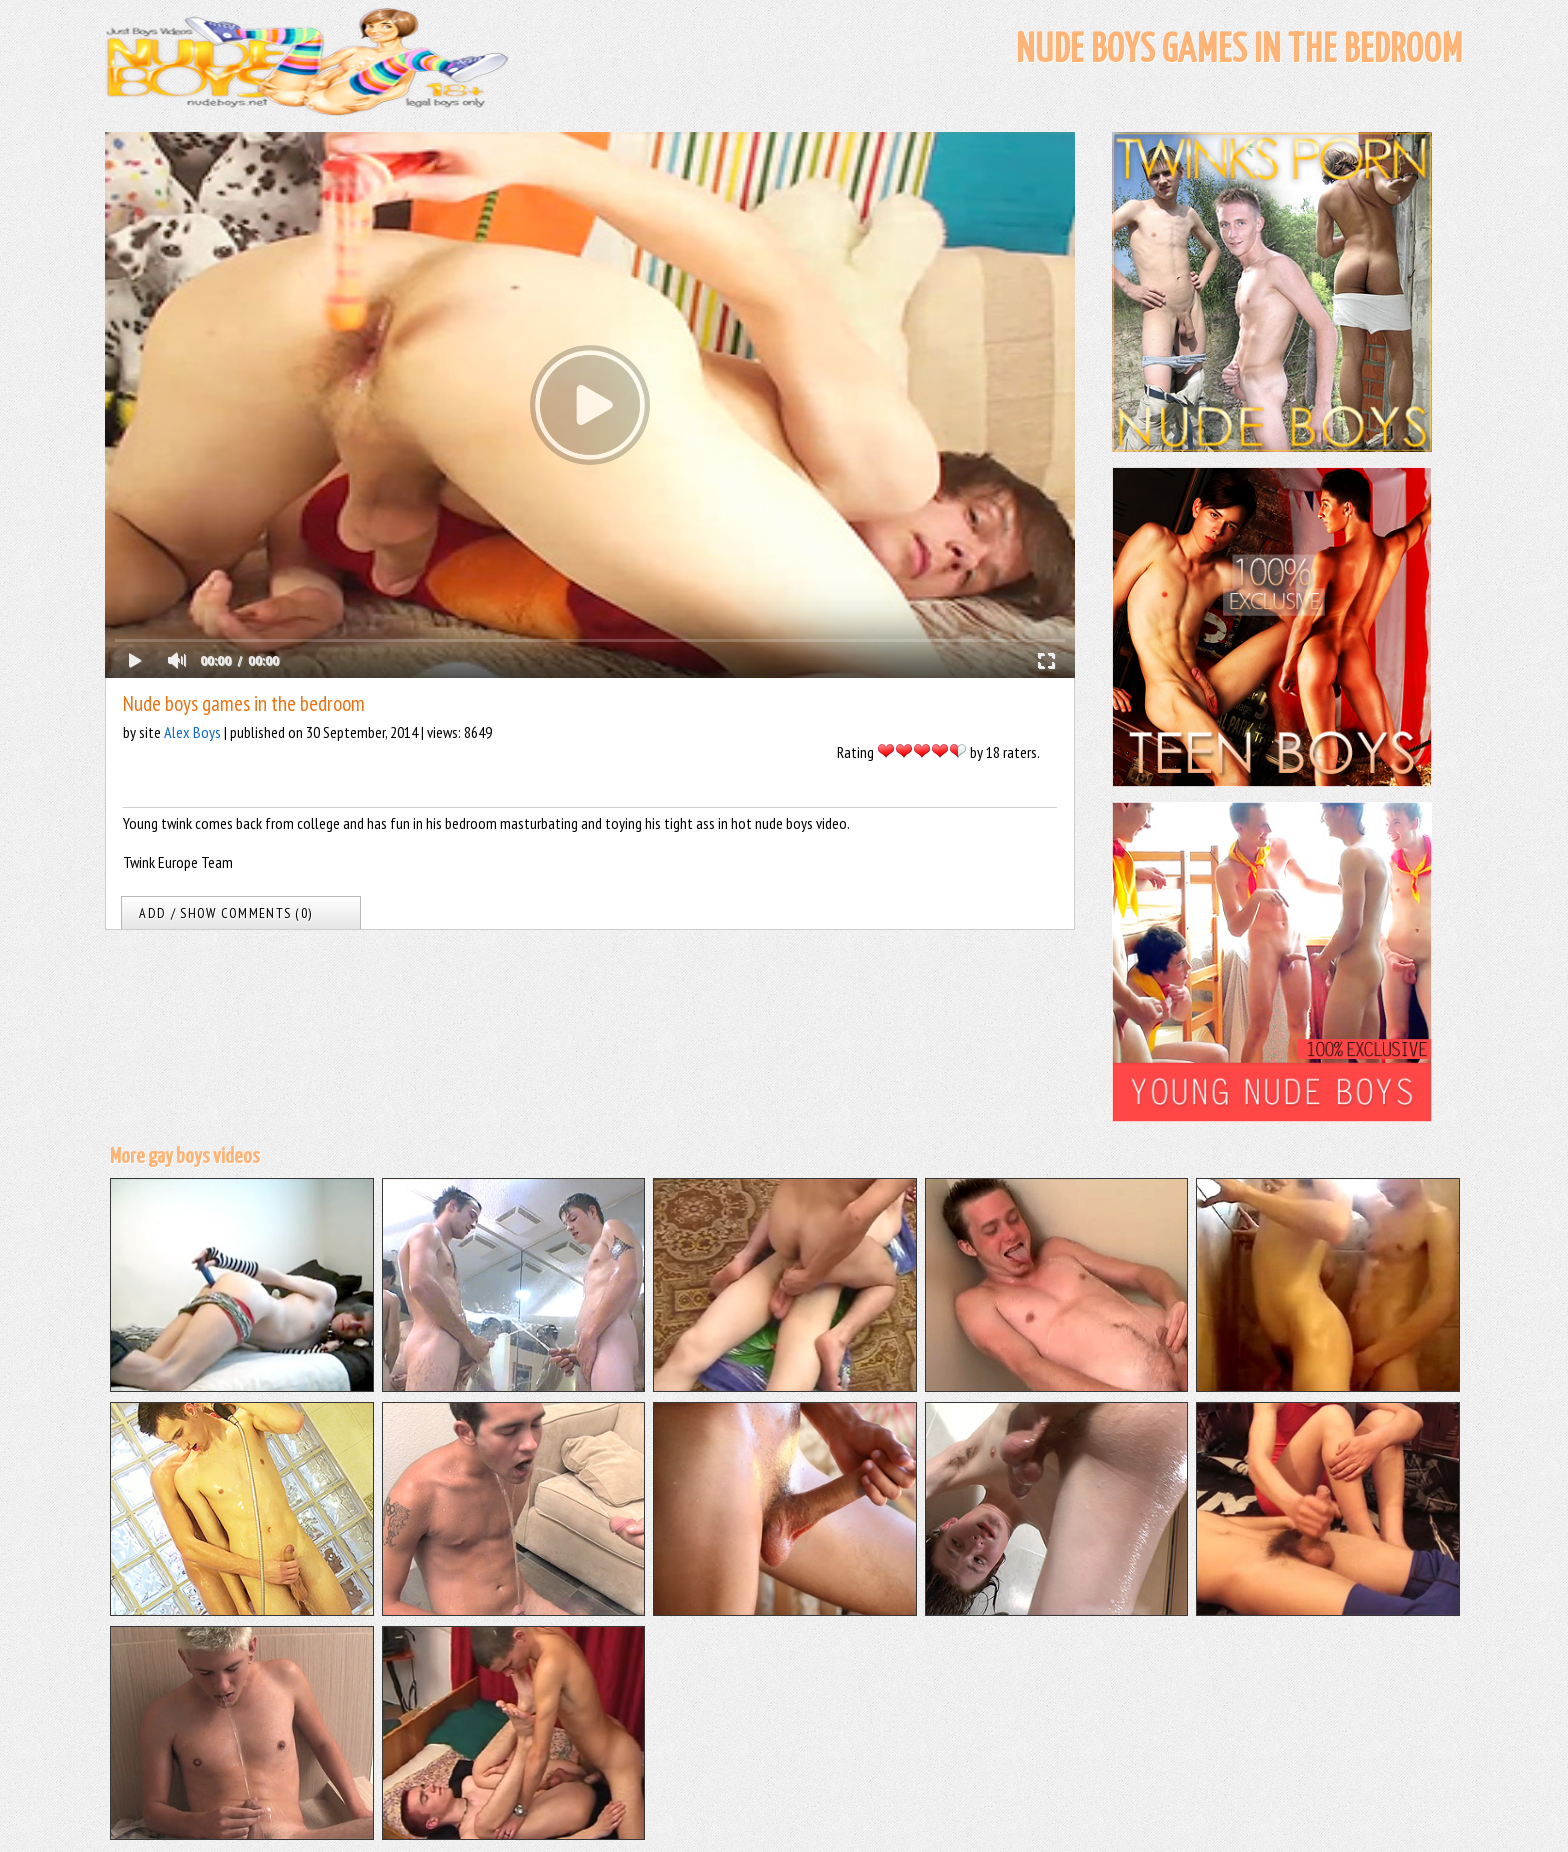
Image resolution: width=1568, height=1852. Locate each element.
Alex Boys (192, 732)
